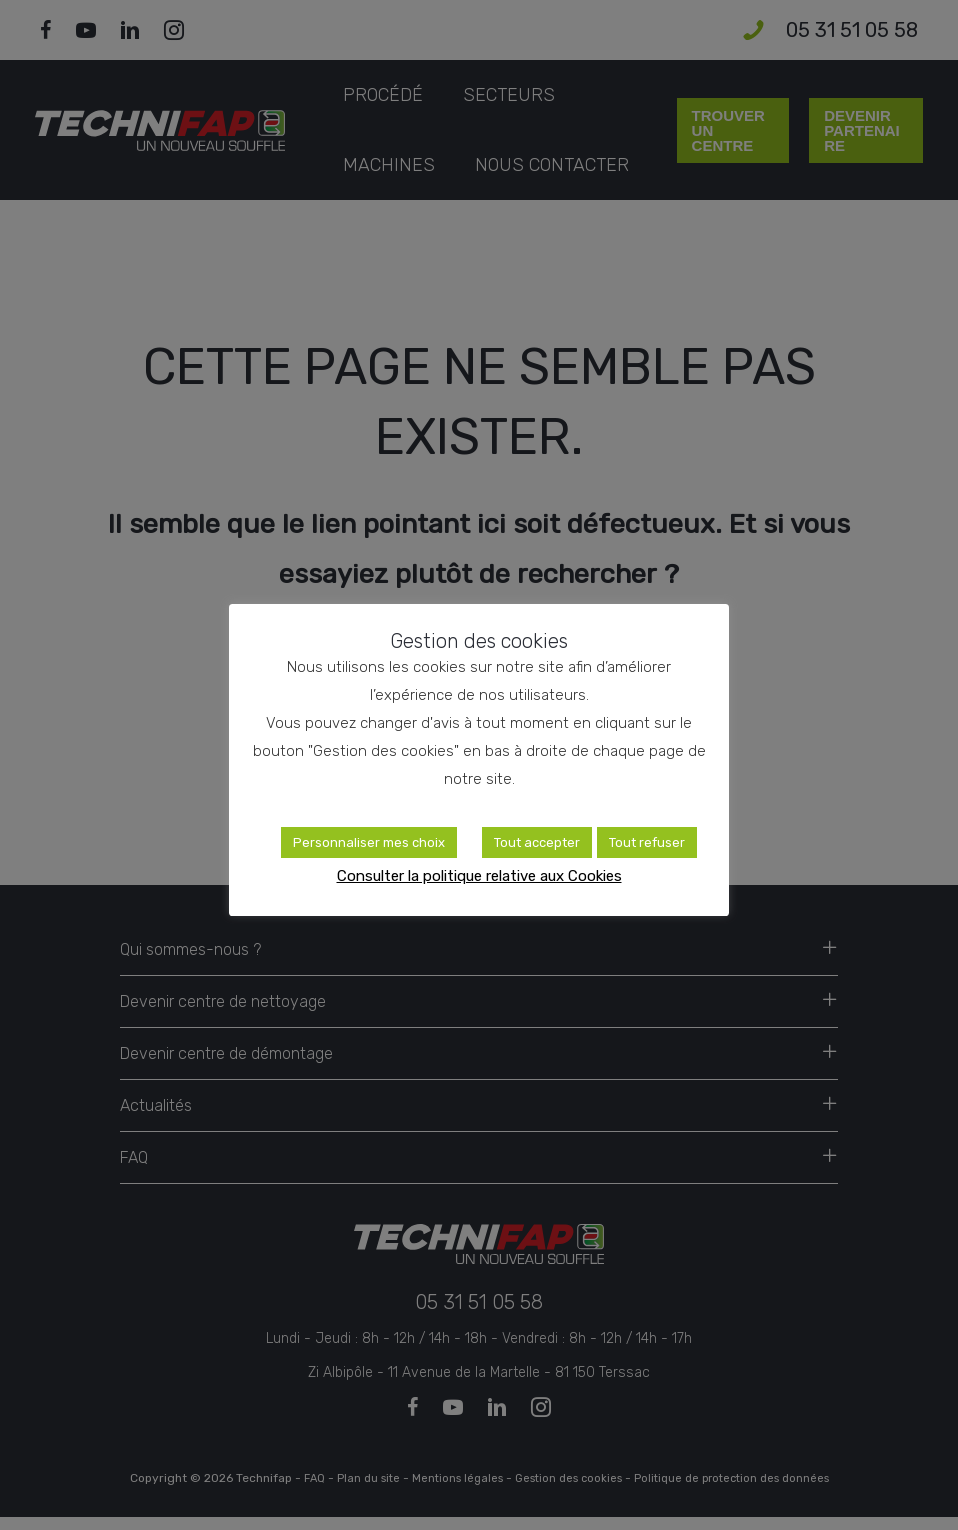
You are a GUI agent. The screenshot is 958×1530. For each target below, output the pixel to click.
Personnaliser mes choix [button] (369, 842)
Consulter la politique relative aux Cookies (479, 876)
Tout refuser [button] (647, 842)
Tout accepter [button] (537, 842)
